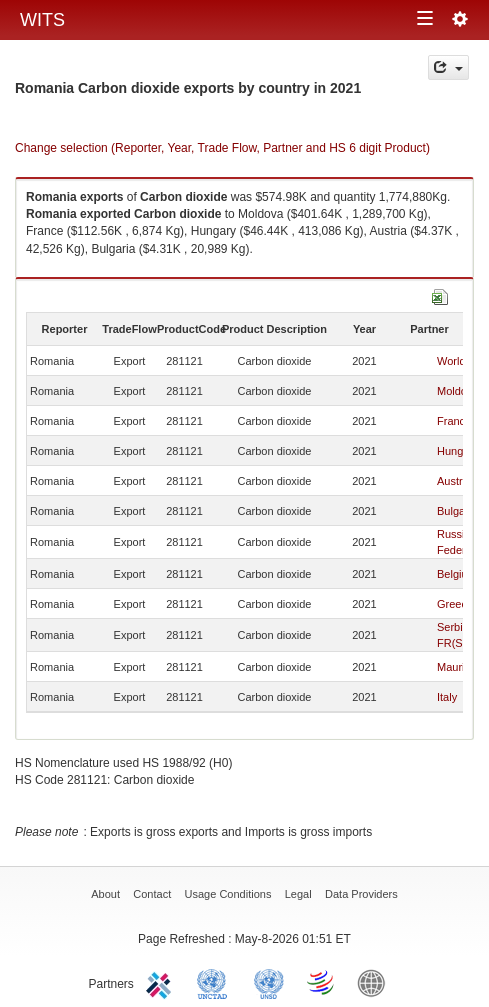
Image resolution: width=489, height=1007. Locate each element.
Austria (454, 481)
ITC (162, 982)
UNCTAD (216, 982)
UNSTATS (269, 982)
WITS (42, 20)
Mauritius (459, 667)
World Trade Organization (322, 982)
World (451, 361)
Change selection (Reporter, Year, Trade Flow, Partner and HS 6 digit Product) (222, 148)
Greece (455, 604)
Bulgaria (457, 511)
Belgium (457, 574)
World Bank (376, 982)
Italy (447, 697)
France (454, 421)
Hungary (458, 451)
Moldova (458, 391)
